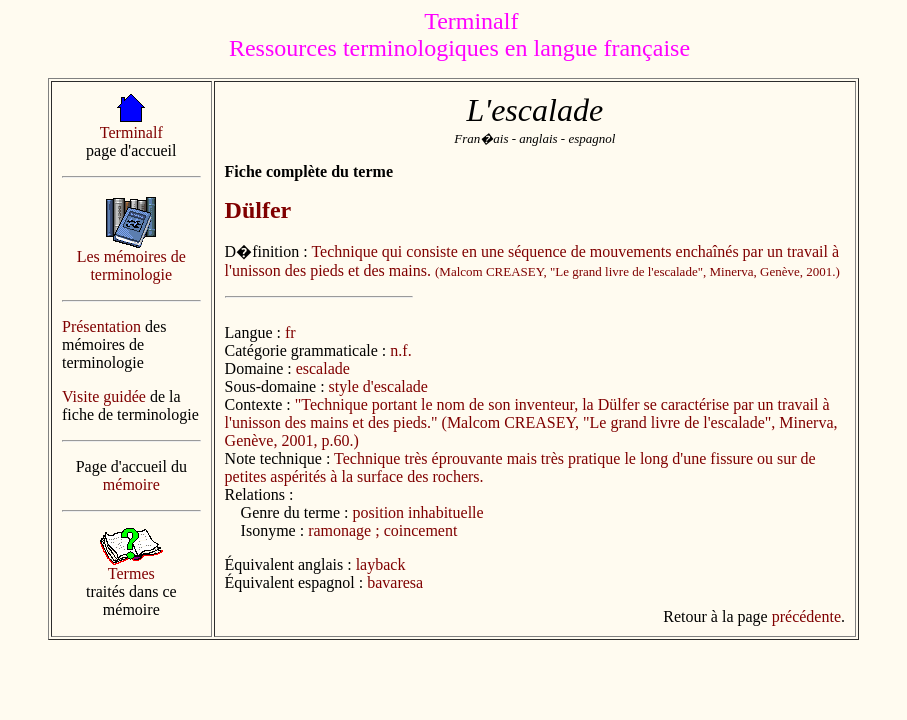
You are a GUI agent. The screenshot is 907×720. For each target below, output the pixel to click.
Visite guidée (104, 396)
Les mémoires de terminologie (131, 265)
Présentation (101, 326)
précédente (806, 616)
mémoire (131, 484)
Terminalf (131, 132)
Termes (131, 573)
